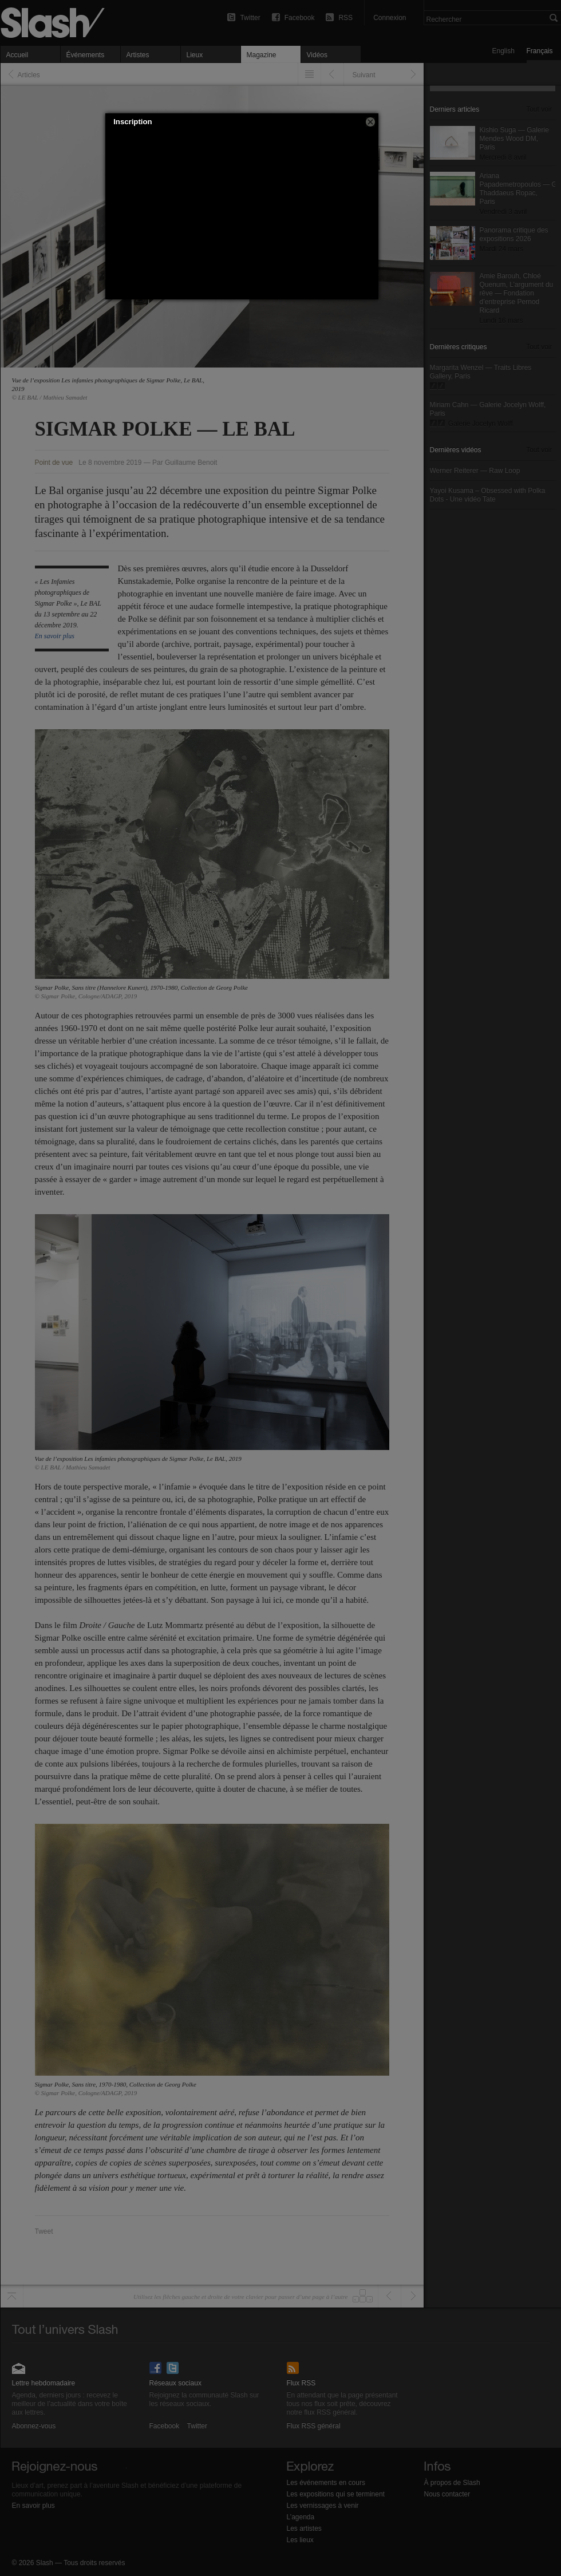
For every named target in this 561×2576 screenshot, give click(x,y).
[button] (370, 122)
